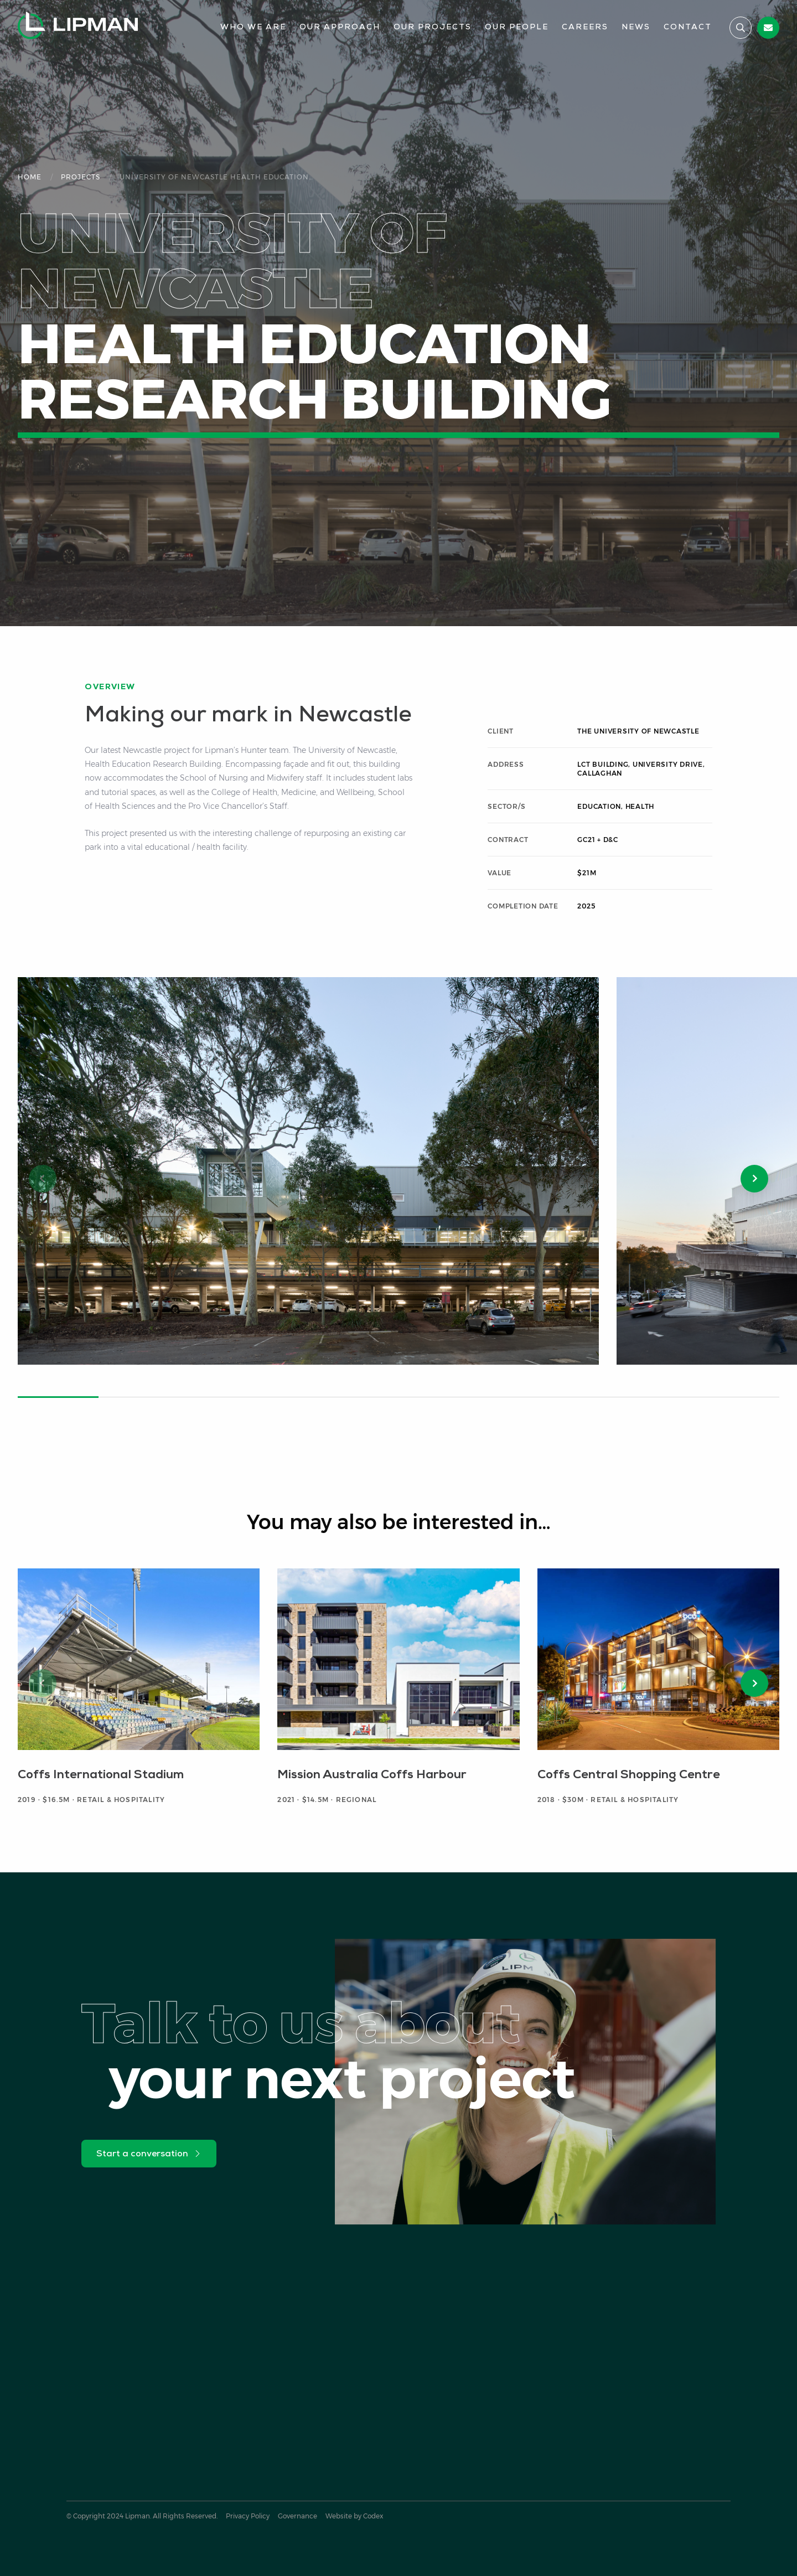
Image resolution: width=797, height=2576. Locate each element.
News (636, 27)
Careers (585, 27)
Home (30, 177)
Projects (80, 177)
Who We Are (253, 27)
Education (599, 806)
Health (640, 806)
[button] (754, 1179)
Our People (516, 27)
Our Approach (339, 27)
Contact (688, 27)
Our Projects (433, 27)
